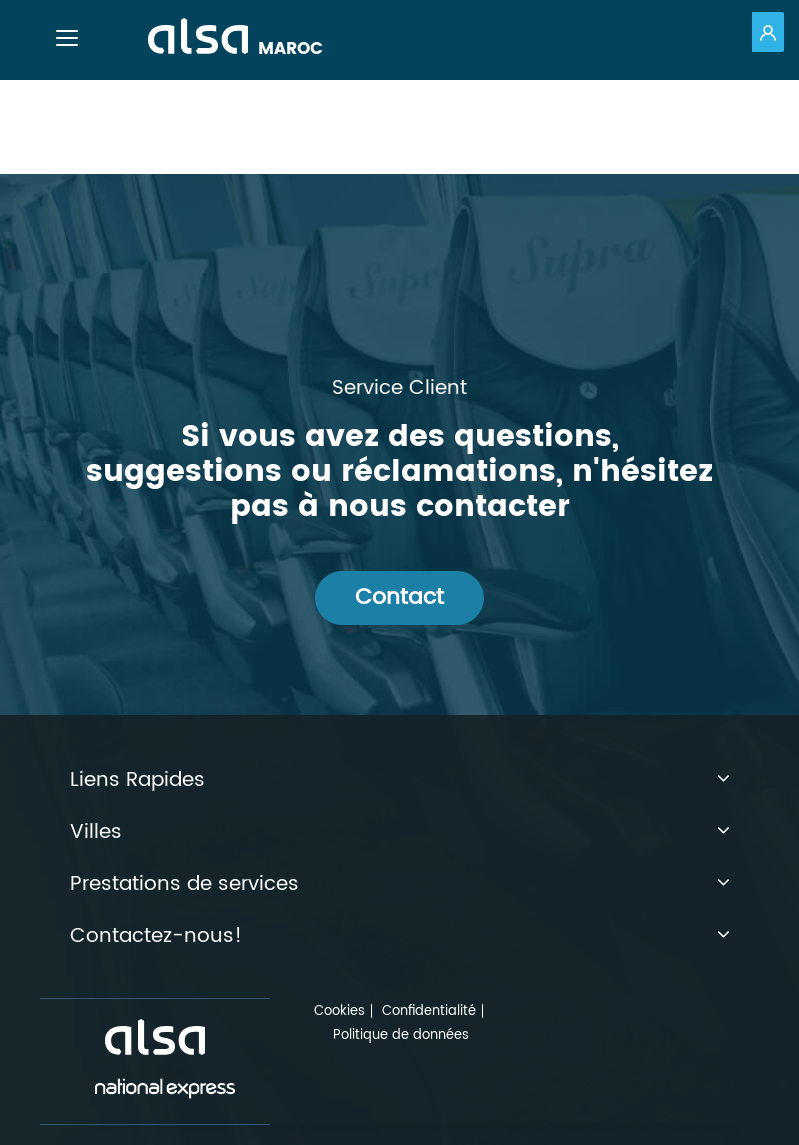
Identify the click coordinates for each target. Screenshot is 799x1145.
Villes (400, 833)
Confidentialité (429, 1011)
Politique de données (401, 1035)
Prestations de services (400, 885)
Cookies (339, 1011)
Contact (399, 597)
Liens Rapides (400, 781)
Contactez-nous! (400, 937)
